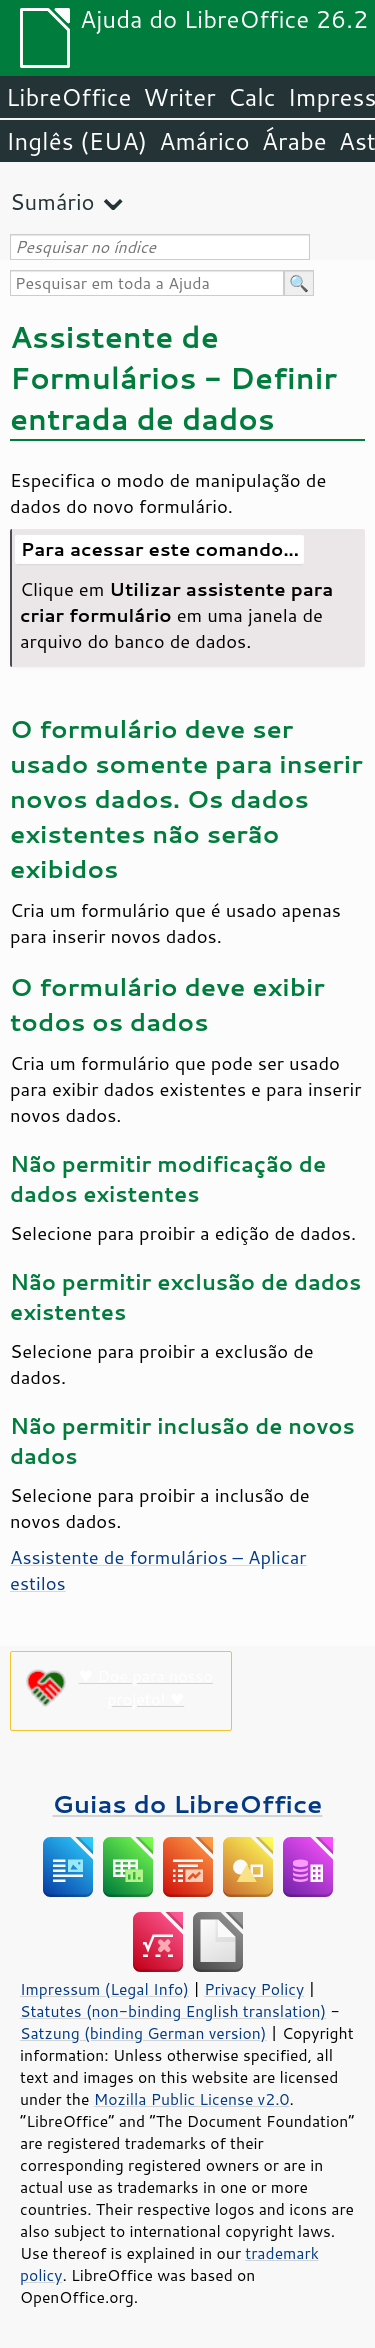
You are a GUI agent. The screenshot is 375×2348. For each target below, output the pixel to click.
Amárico (204, 141)
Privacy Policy (254, 1989)
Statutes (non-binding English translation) (173, 2011)
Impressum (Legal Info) (104, 1989)
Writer (179, 97)
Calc (252, 97)
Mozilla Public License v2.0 (192, 2099)
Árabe (294, 141)
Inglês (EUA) (76, 141)
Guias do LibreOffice (188, 1803)
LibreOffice (68, 97)
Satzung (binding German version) (143, 2033)
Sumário (52, 201)
